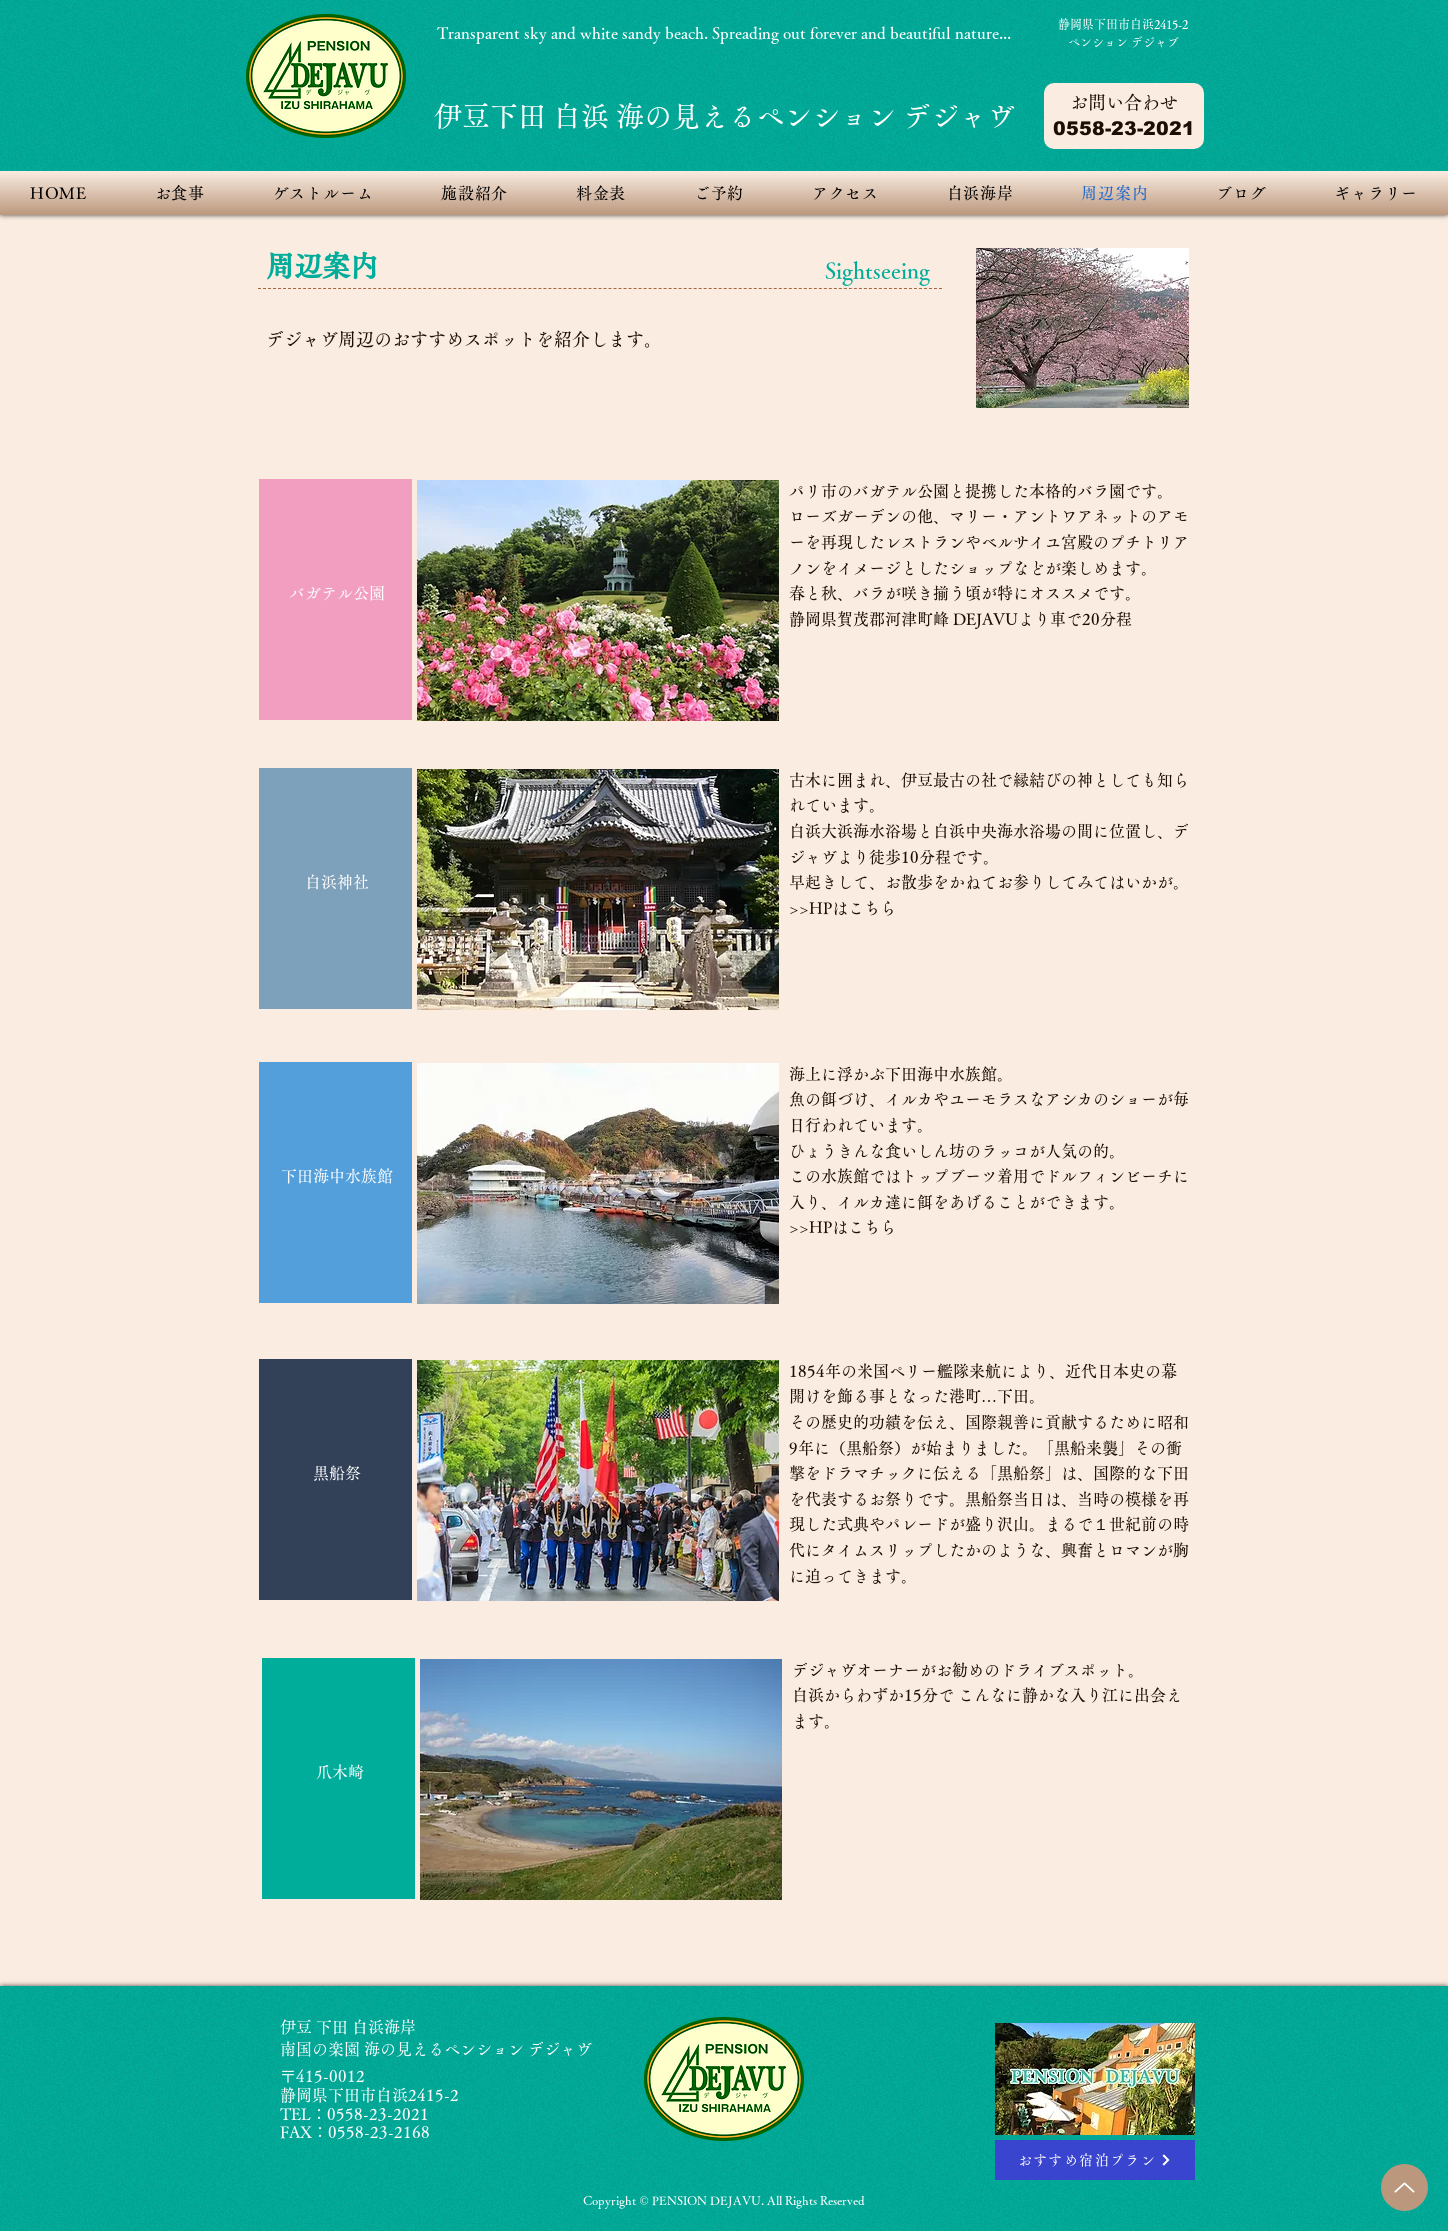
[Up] (1404, 2187)
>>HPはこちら (842, 908)
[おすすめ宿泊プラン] (1095, 2160)
